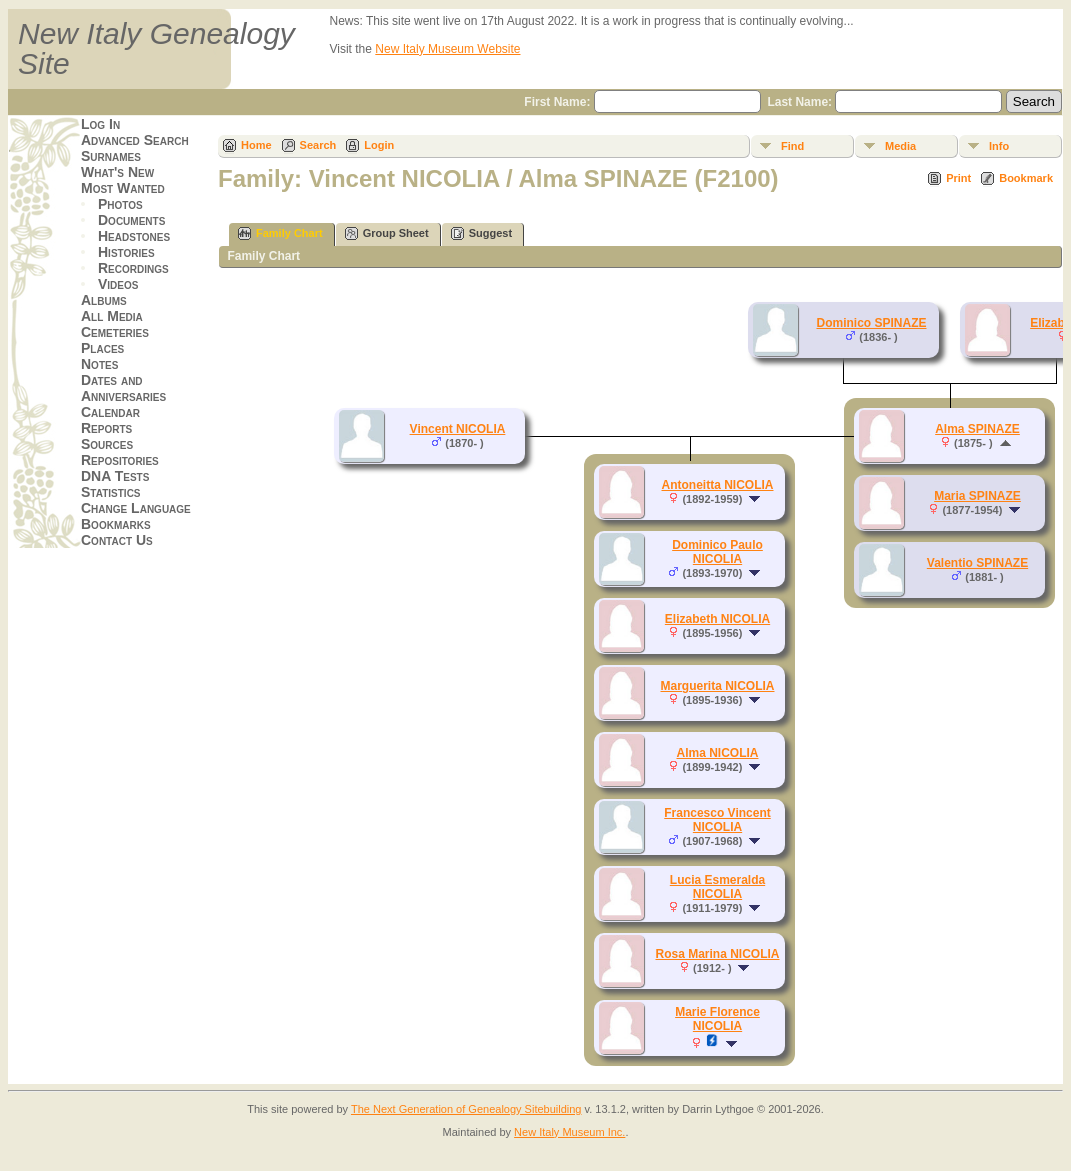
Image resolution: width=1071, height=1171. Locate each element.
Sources (107, 444)
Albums (104, 300)
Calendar (110, 412)
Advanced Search (135, 140)
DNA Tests (115, 476)
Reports (106, 428)
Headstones (134, 236)
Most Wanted (123, 188)
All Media (112, 316)
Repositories (120, 460)
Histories (126, 252)
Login (379, 145)
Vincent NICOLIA (458, 429)
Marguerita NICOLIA (717, 686)
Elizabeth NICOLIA (717, 619)
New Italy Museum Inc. (569, 1132)
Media (900, 146)
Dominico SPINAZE (871, 323)
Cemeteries (115, 332)
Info (999, 146)
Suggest (481, 233)
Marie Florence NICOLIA (717, 1019)
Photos (120, 204)
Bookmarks (116, 524)
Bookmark (1026, 178)
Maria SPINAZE (977, 496)
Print (958, 178)
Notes (99, 364)
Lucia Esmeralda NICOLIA (717, 887)
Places (102, 348)
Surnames (111, 156)
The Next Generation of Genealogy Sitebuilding (466, 1109)
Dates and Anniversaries (123, 388)
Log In (100, 124)
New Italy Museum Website (447, 49)
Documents (131, 220)
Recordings (133, 268)
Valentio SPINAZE (977, 563)
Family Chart (280, 233)
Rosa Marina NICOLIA (717, 954)
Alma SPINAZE (977, 429)
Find (792, 146)
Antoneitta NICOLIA (718, 485)
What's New (117, 172)
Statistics (111, 492)
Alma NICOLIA (717, 753)
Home (256, 145)
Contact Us (117, 540)
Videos (118, 284)
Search (318, 145)
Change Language (136, 508)
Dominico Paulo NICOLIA (717, 552)
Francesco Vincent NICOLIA (717, 820)
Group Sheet (387, 233)
